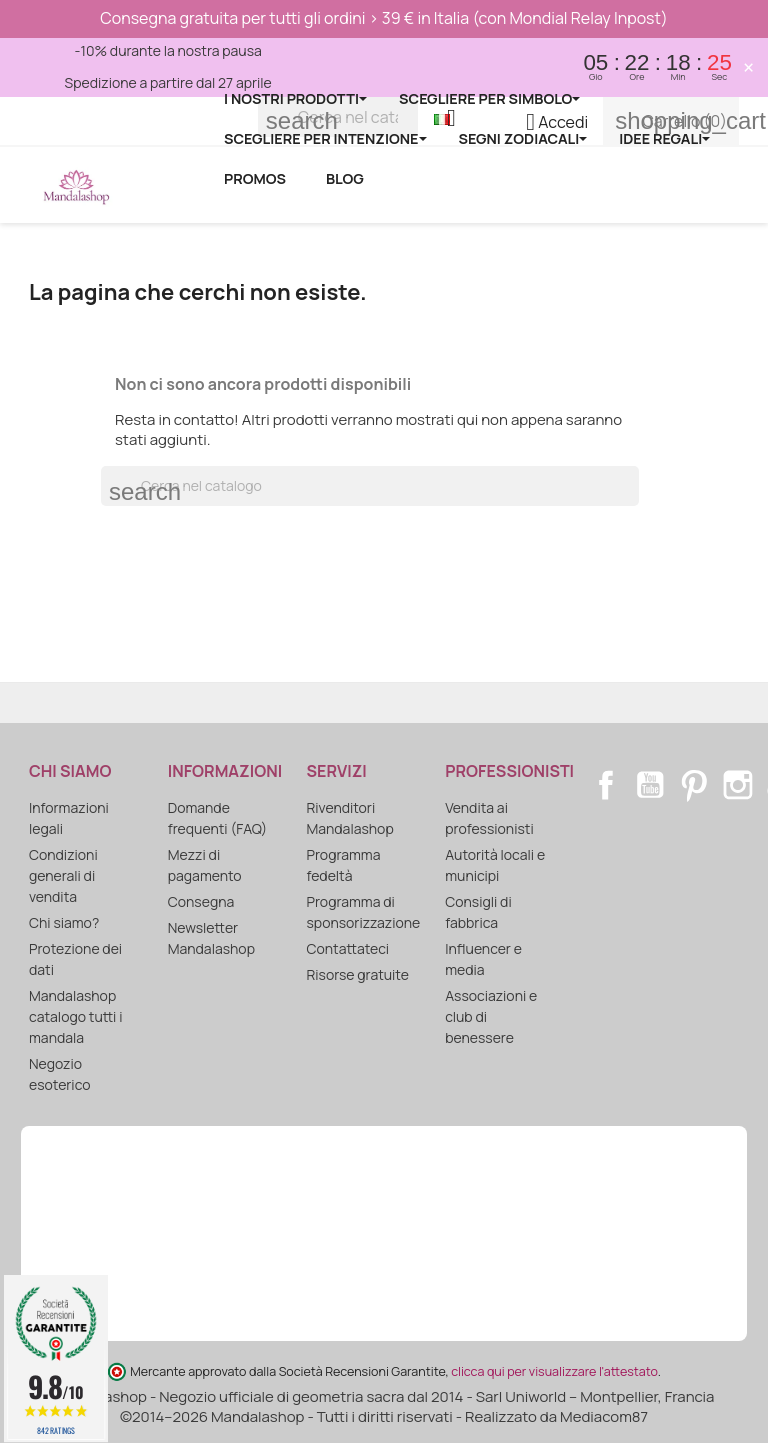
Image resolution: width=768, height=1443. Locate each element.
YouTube (650, 785)
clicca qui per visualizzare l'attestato (554, 1371)
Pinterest (694, 785)
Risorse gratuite (358, 974)
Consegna (201, 901)
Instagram (738, 785)
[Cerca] (370, 486)
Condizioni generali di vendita (63, 875)
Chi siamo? (64, 922)
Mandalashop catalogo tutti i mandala (75, 1016)
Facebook (606, 785)
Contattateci (348, 948)
